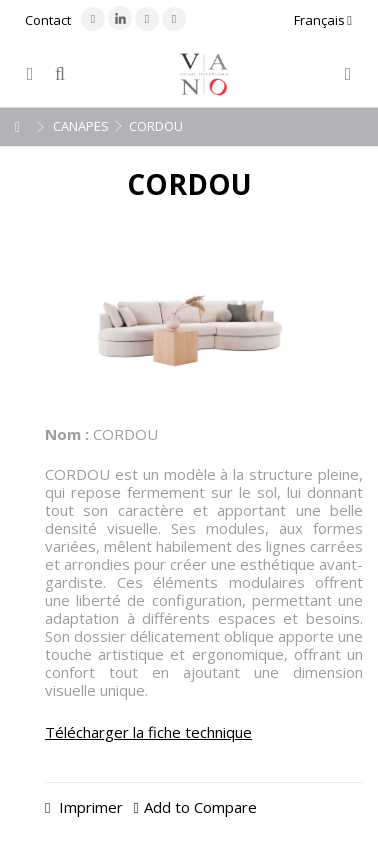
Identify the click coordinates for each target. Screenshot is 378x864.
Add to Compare (200, 807)
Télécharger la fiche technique (148, 732)
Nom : (67, 434)
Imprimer (89, 807)
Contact (48, 20)
